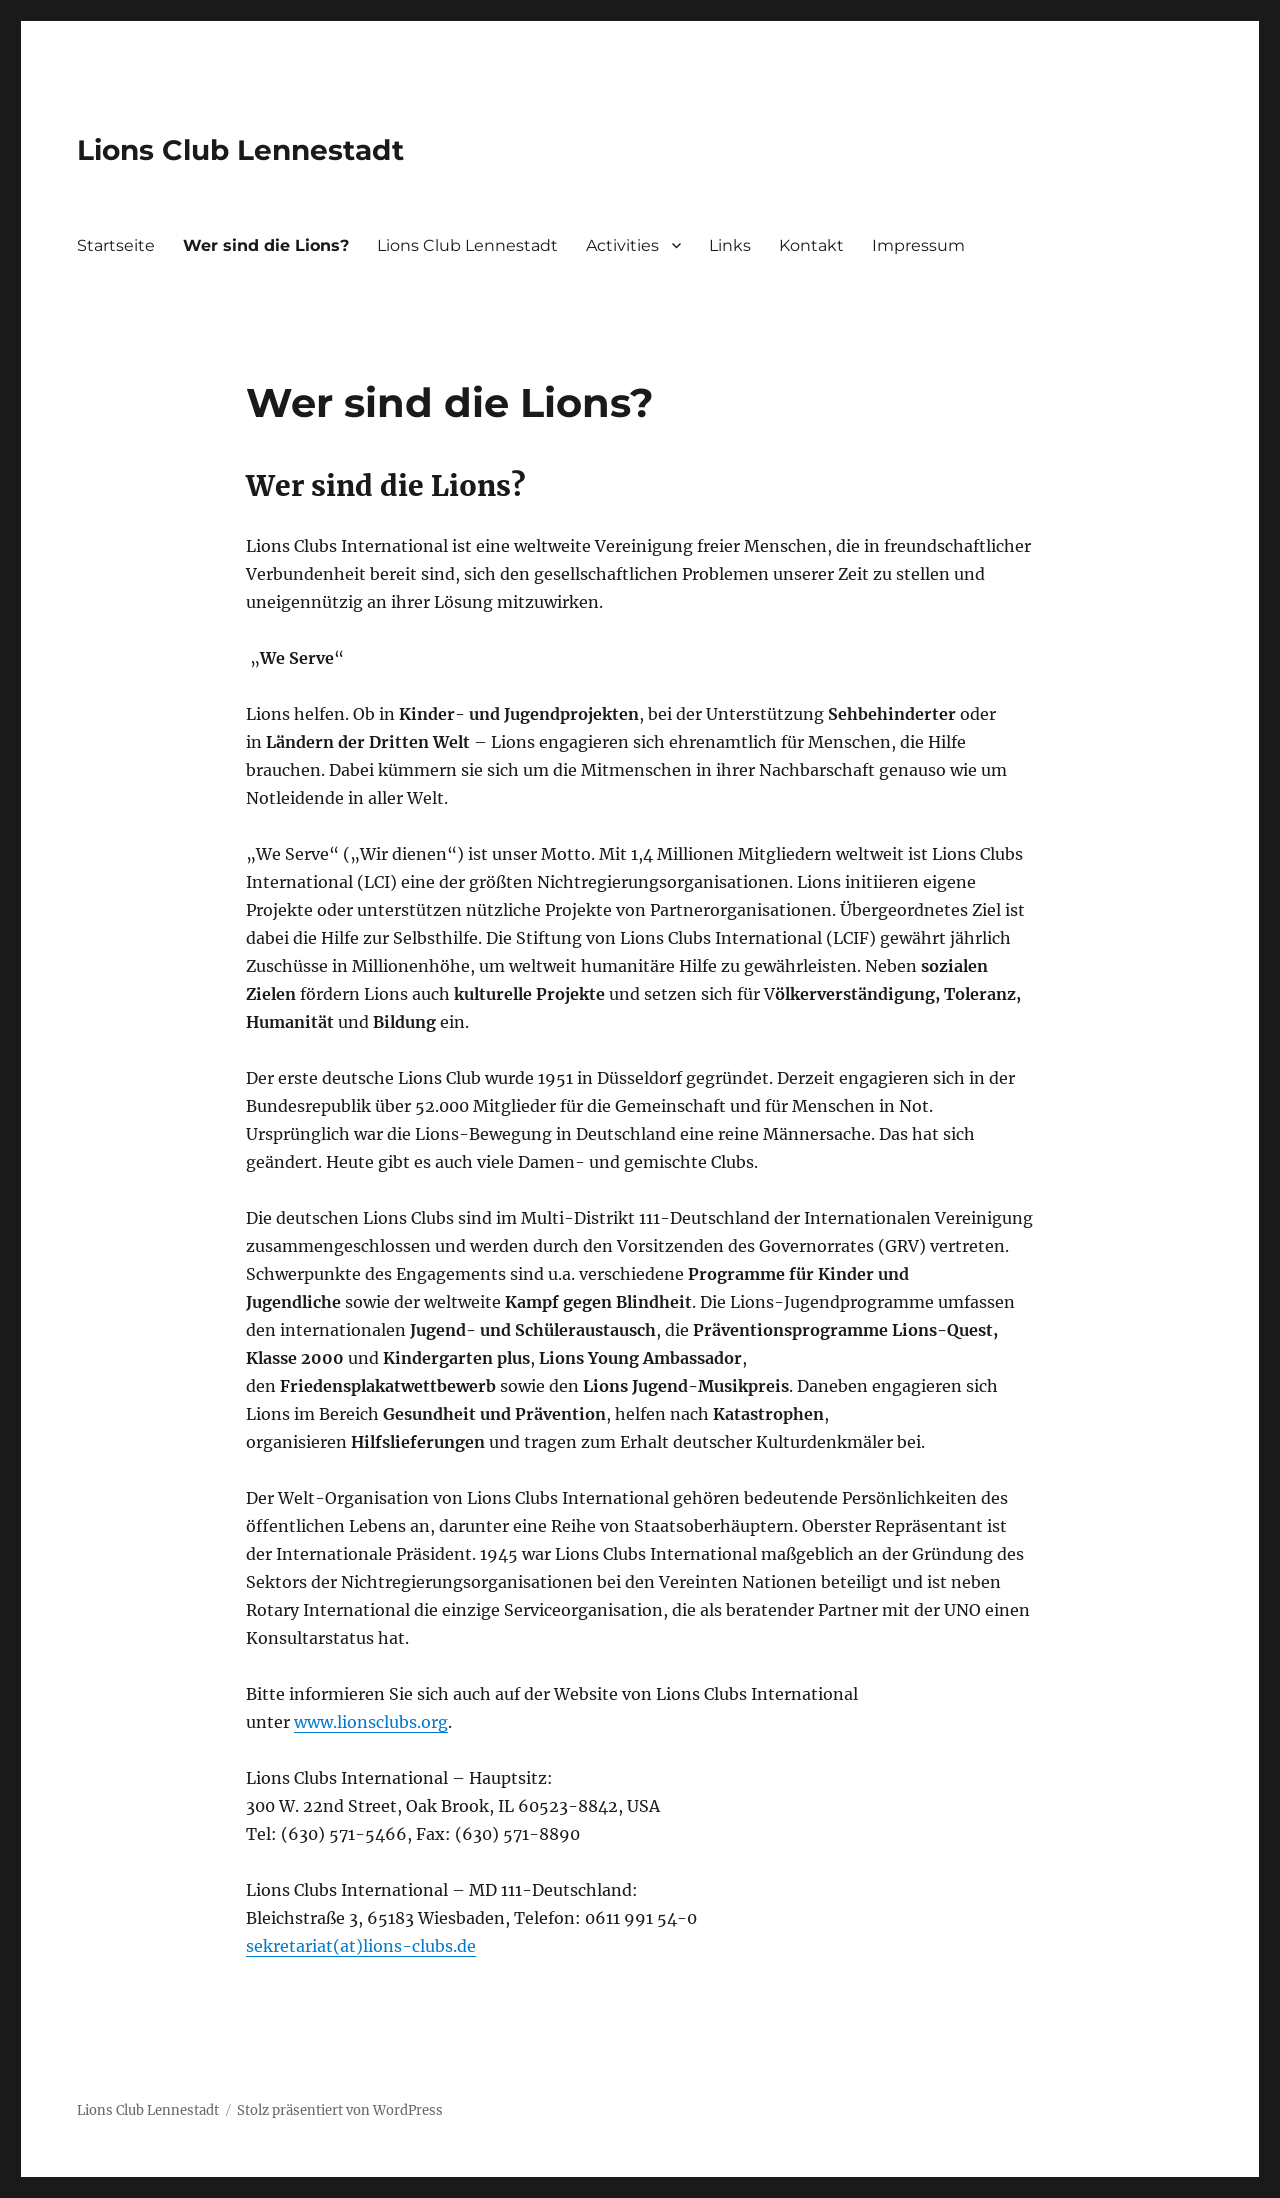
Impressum (918, 245)
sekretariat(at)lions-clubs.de (361, 1946)
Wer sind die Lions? (266, 245)
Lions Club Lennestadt (240, 150)
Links (730, 245)
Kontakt (811, 245)
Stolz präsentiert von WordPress (340, 2110)
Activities (622, 245)
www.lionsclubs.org (371, 1722)
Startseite (116, 245)
